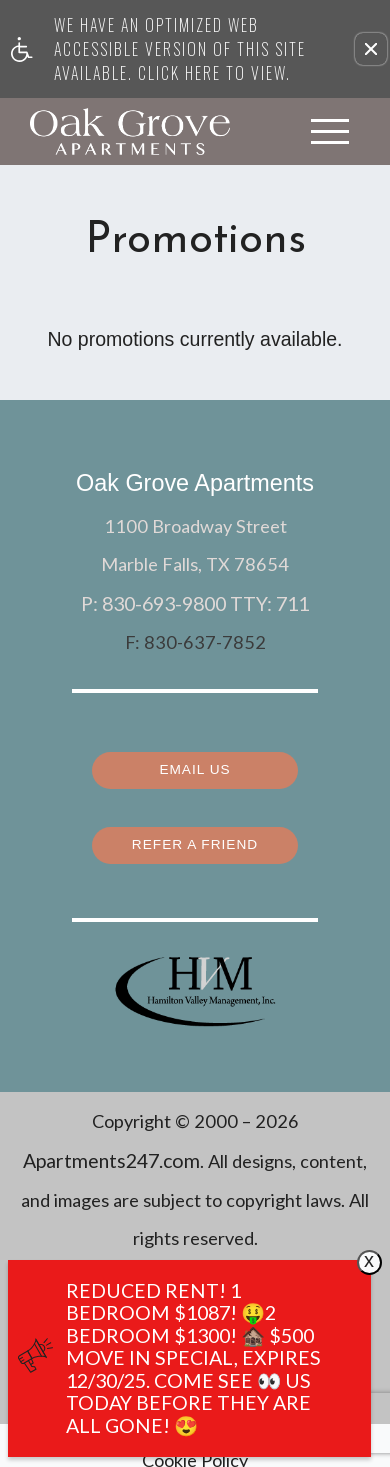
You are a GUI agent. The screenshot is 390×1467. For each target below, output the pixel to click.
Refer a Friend (195, 838)
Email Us (195, 764)
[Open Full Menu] (330, 131)
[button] (371, 49)
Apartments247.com (111, 1152)
